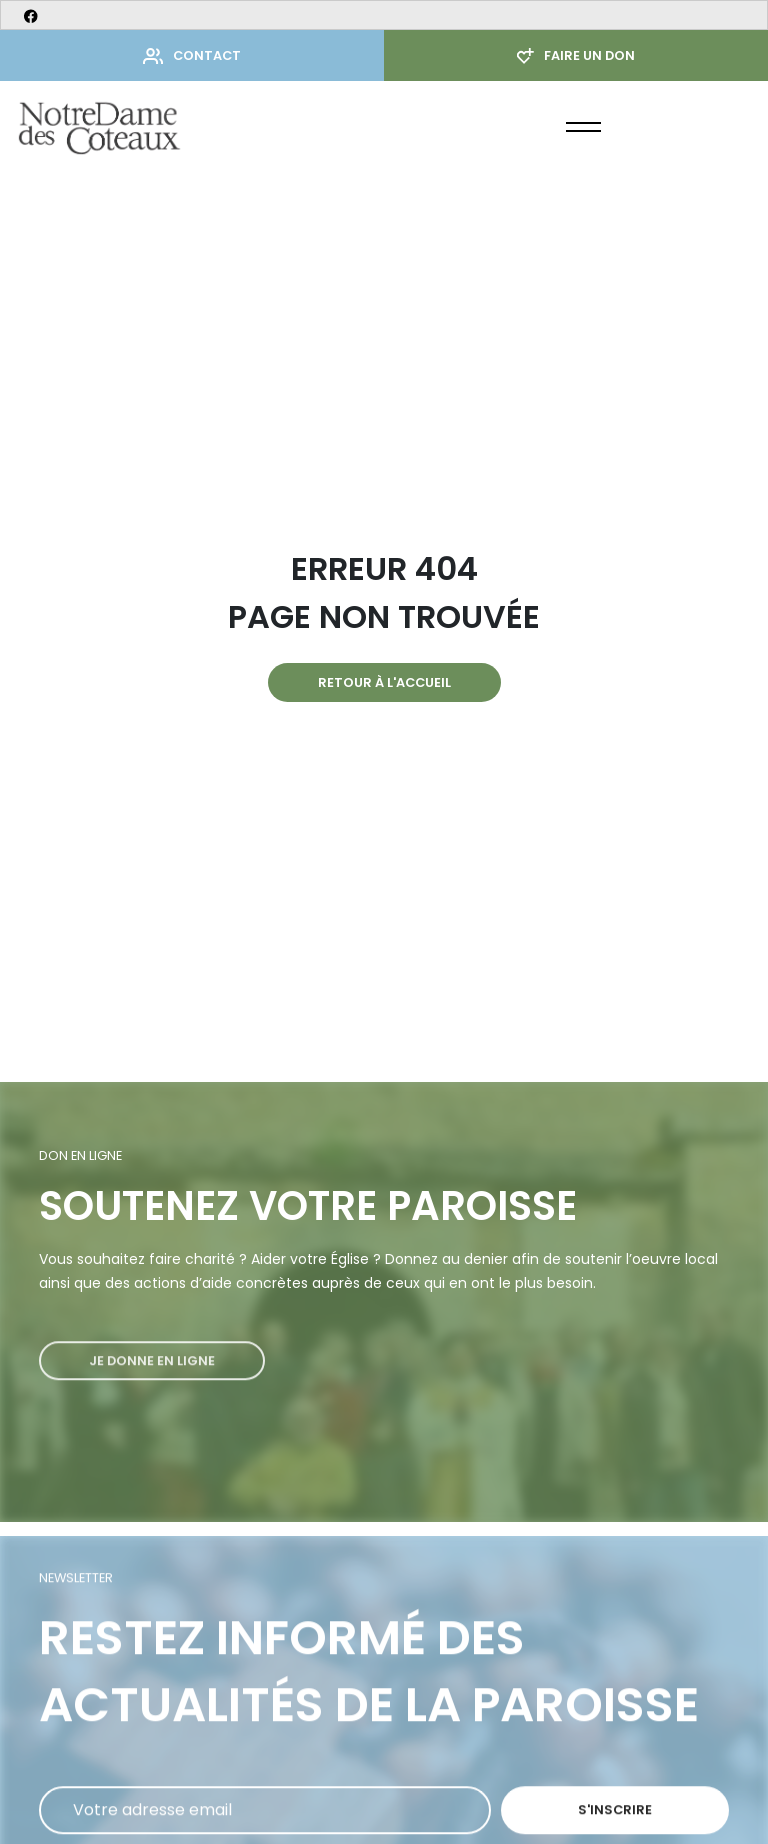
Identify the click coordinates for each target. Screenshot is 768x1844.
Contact (192, 55)
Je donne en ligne (152, 1385)
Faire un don (576, 55)
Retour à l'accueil (384, 682)
